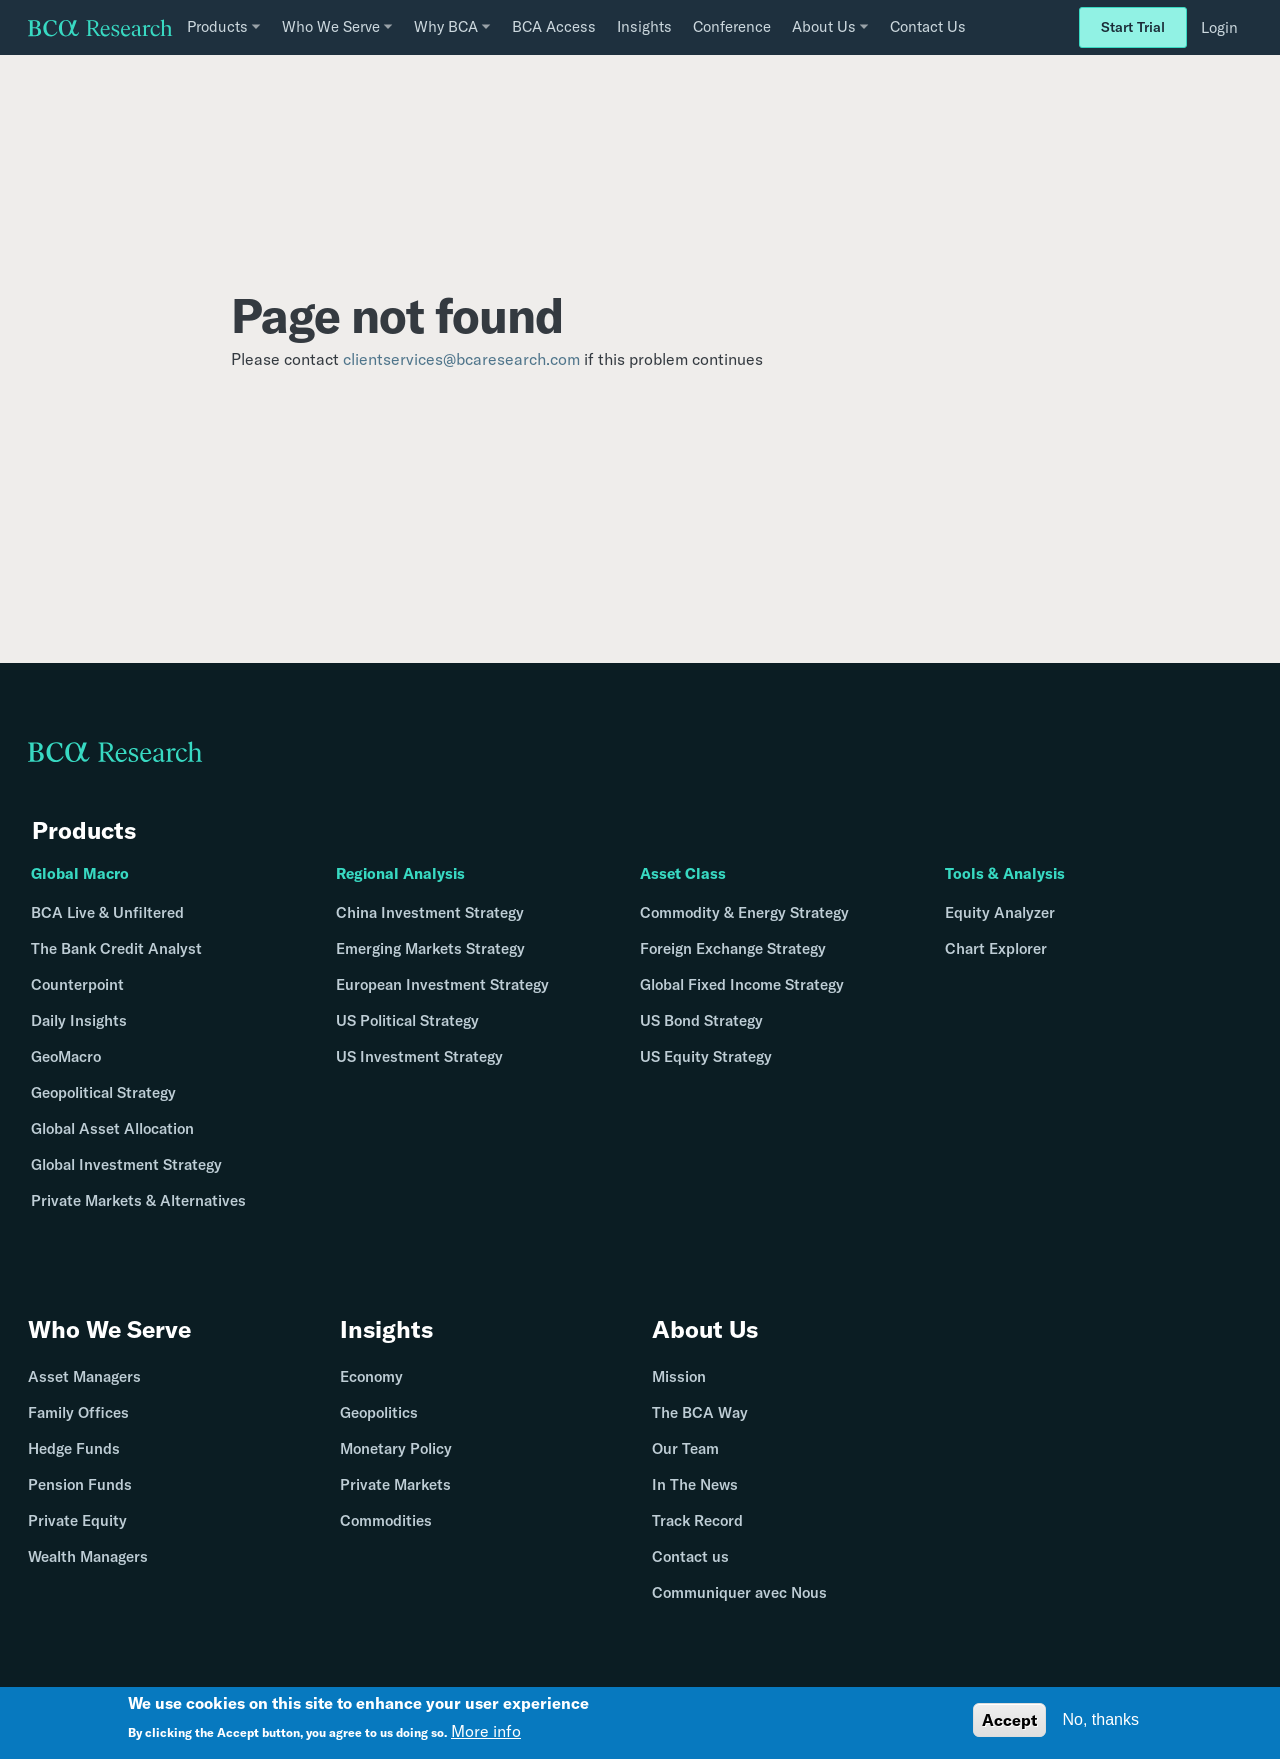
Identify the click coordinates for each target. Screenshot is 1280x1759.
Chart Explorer (996, 948)
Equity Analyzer (1000, 912)
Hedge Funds (74, 1448)
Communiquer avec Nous (739, 1592)
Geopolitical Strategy (103, 1092)
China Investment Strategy (430, 912)
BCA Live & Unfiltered (107, 912)
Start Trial (1133, 27)
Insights (644, 26)
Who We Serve (109, 1329)
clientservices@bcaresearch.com (461, 359)
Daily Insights (79, 1020)
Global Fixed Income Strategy (742, 984)
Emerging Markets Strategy (430, 948)
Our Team (685, 1448)
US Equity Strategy (706, 1056)
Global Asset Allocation (112, 1128)
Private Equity (77, 1520)
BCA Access (554, 26)
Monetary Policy (396, 1448)
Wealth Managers (88, 1556)
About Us (705, 1329)
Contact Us (928, 26)
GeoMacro (66, 1056)
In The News (695, 1484)
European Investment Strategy (442, 984)
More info (486, 1731)
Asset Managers (84, 1376)
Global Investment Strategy (126, 1164)
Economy (371, 1376)
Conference (732, 26)
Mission (679, 1376)
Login (1219, 27)
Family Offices (78, 1412)
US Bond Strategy (701, 1020)
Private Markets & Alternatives (138, 1200)
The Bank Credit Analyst (116, 948)
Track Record (697, 1520)
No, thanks (1101, 1719)
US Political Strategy (407, 1020)
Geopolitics (379, 1412)
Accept (1009, 1720)
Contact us (690, 1556)
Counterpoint (77, 984)
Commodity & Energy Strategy (744, 912)
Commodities (386, 1520)
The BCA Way (700, 1412)
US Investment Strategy (419, 1056)
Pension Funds (80, 1484)
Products (84, 830)
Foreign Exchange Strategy (733, 948)
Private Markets (395, 1484)
